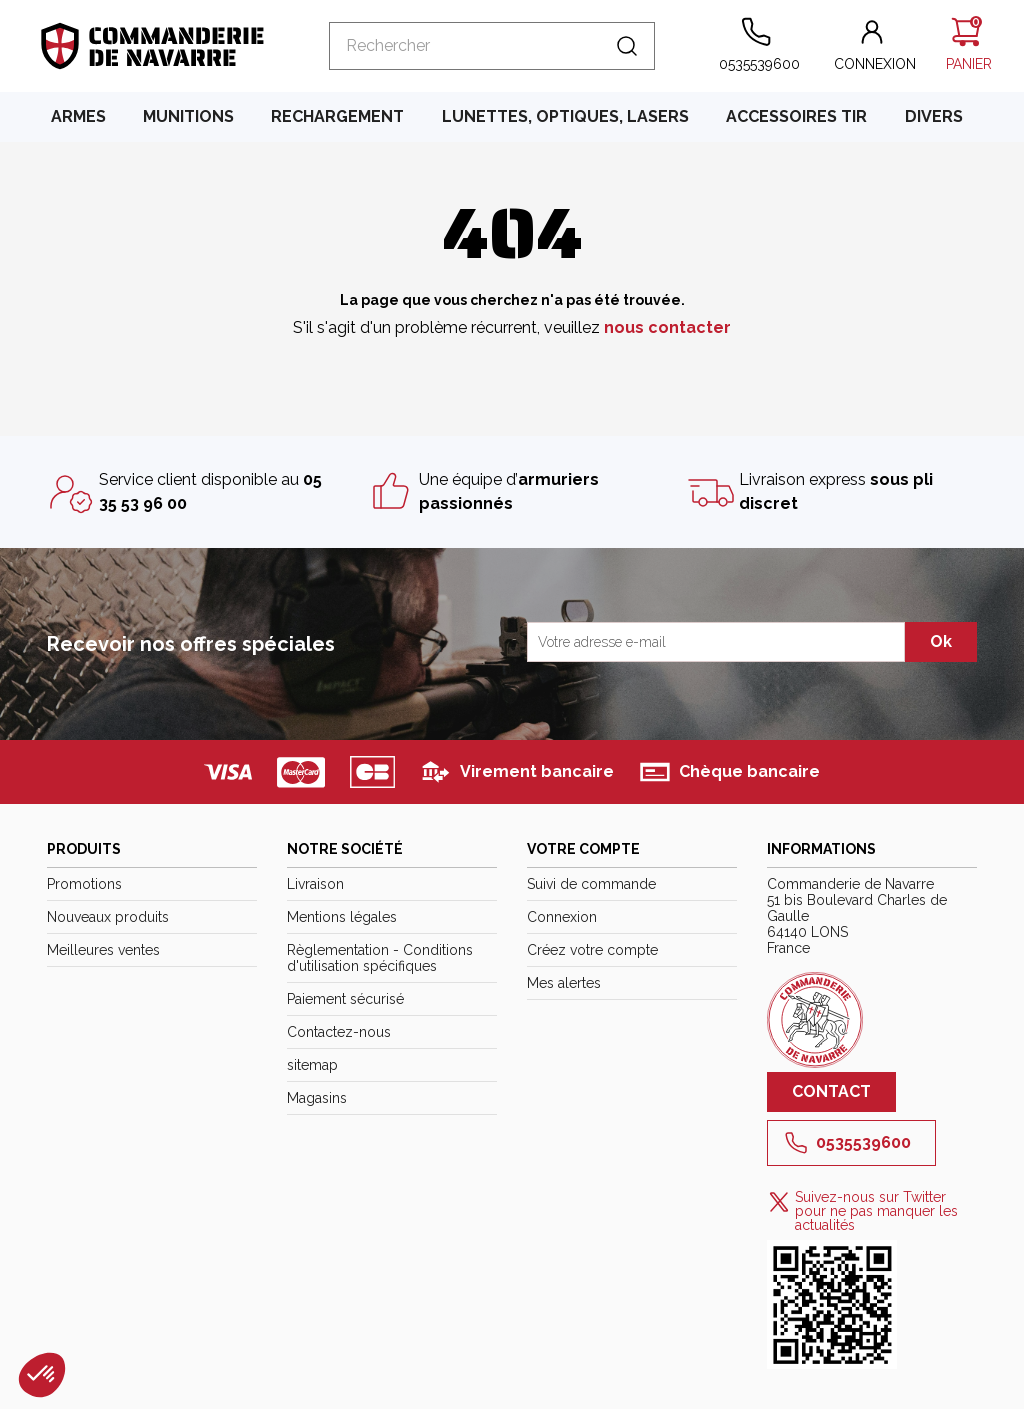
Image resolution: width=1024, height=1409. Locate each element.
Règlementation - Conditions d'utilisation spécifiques (380, 958)
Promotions (84, 884)
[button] (875, 46)
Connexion (562, 917)
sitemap (312, 1065)
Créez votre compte (592, 950)
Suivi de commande (591, 884)
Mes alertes (564, 983)
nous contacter (667, 327)
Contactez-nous (339, 1032)
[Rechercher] (492, 46)
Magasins (317, 1098)
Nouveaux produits (108, 917)
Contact (831, 1091)
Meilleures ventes (103, 950)
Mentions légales (342, 917)
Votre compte (583, 849)
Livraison (315, 884)
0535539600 (847, 1143)
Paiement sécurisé (345, 999)
